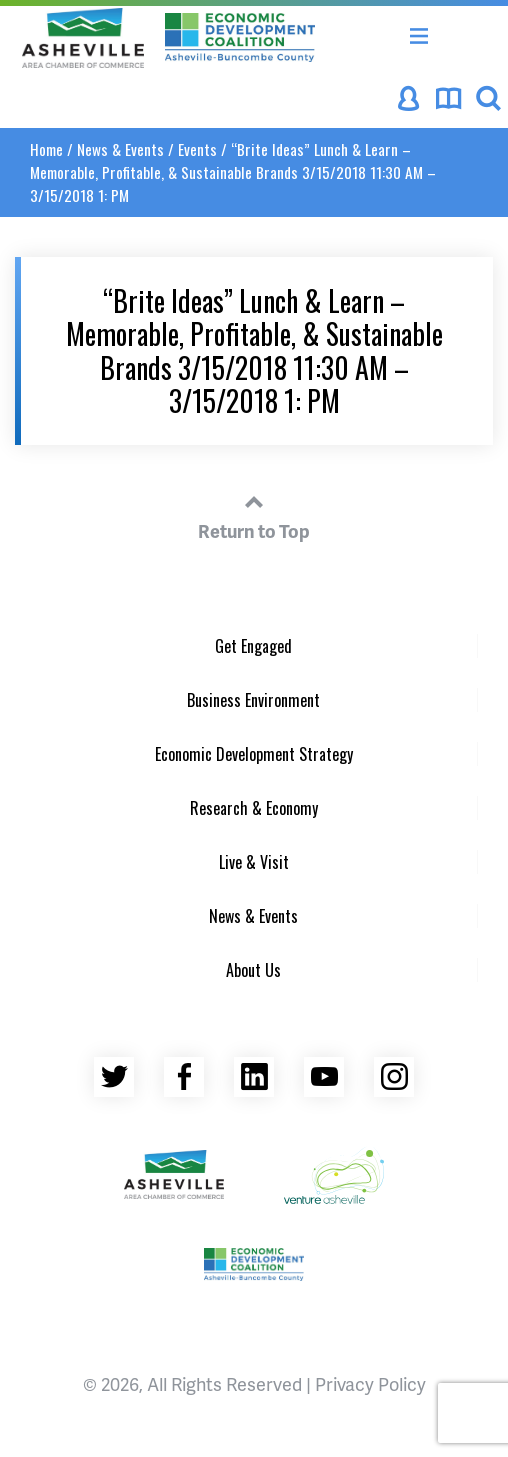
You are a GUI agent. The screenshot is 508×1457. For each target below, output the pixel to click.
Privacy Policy (370, 1383)
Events (197, 149)
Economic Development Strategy (254, 754)
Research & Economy (254, 808)
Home (46, 149)
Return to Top (254, 514)
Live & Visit (254, 862)
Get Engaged (253, 646)
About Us (253, 970)
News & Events (120, 149)
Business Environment (253, 700)
